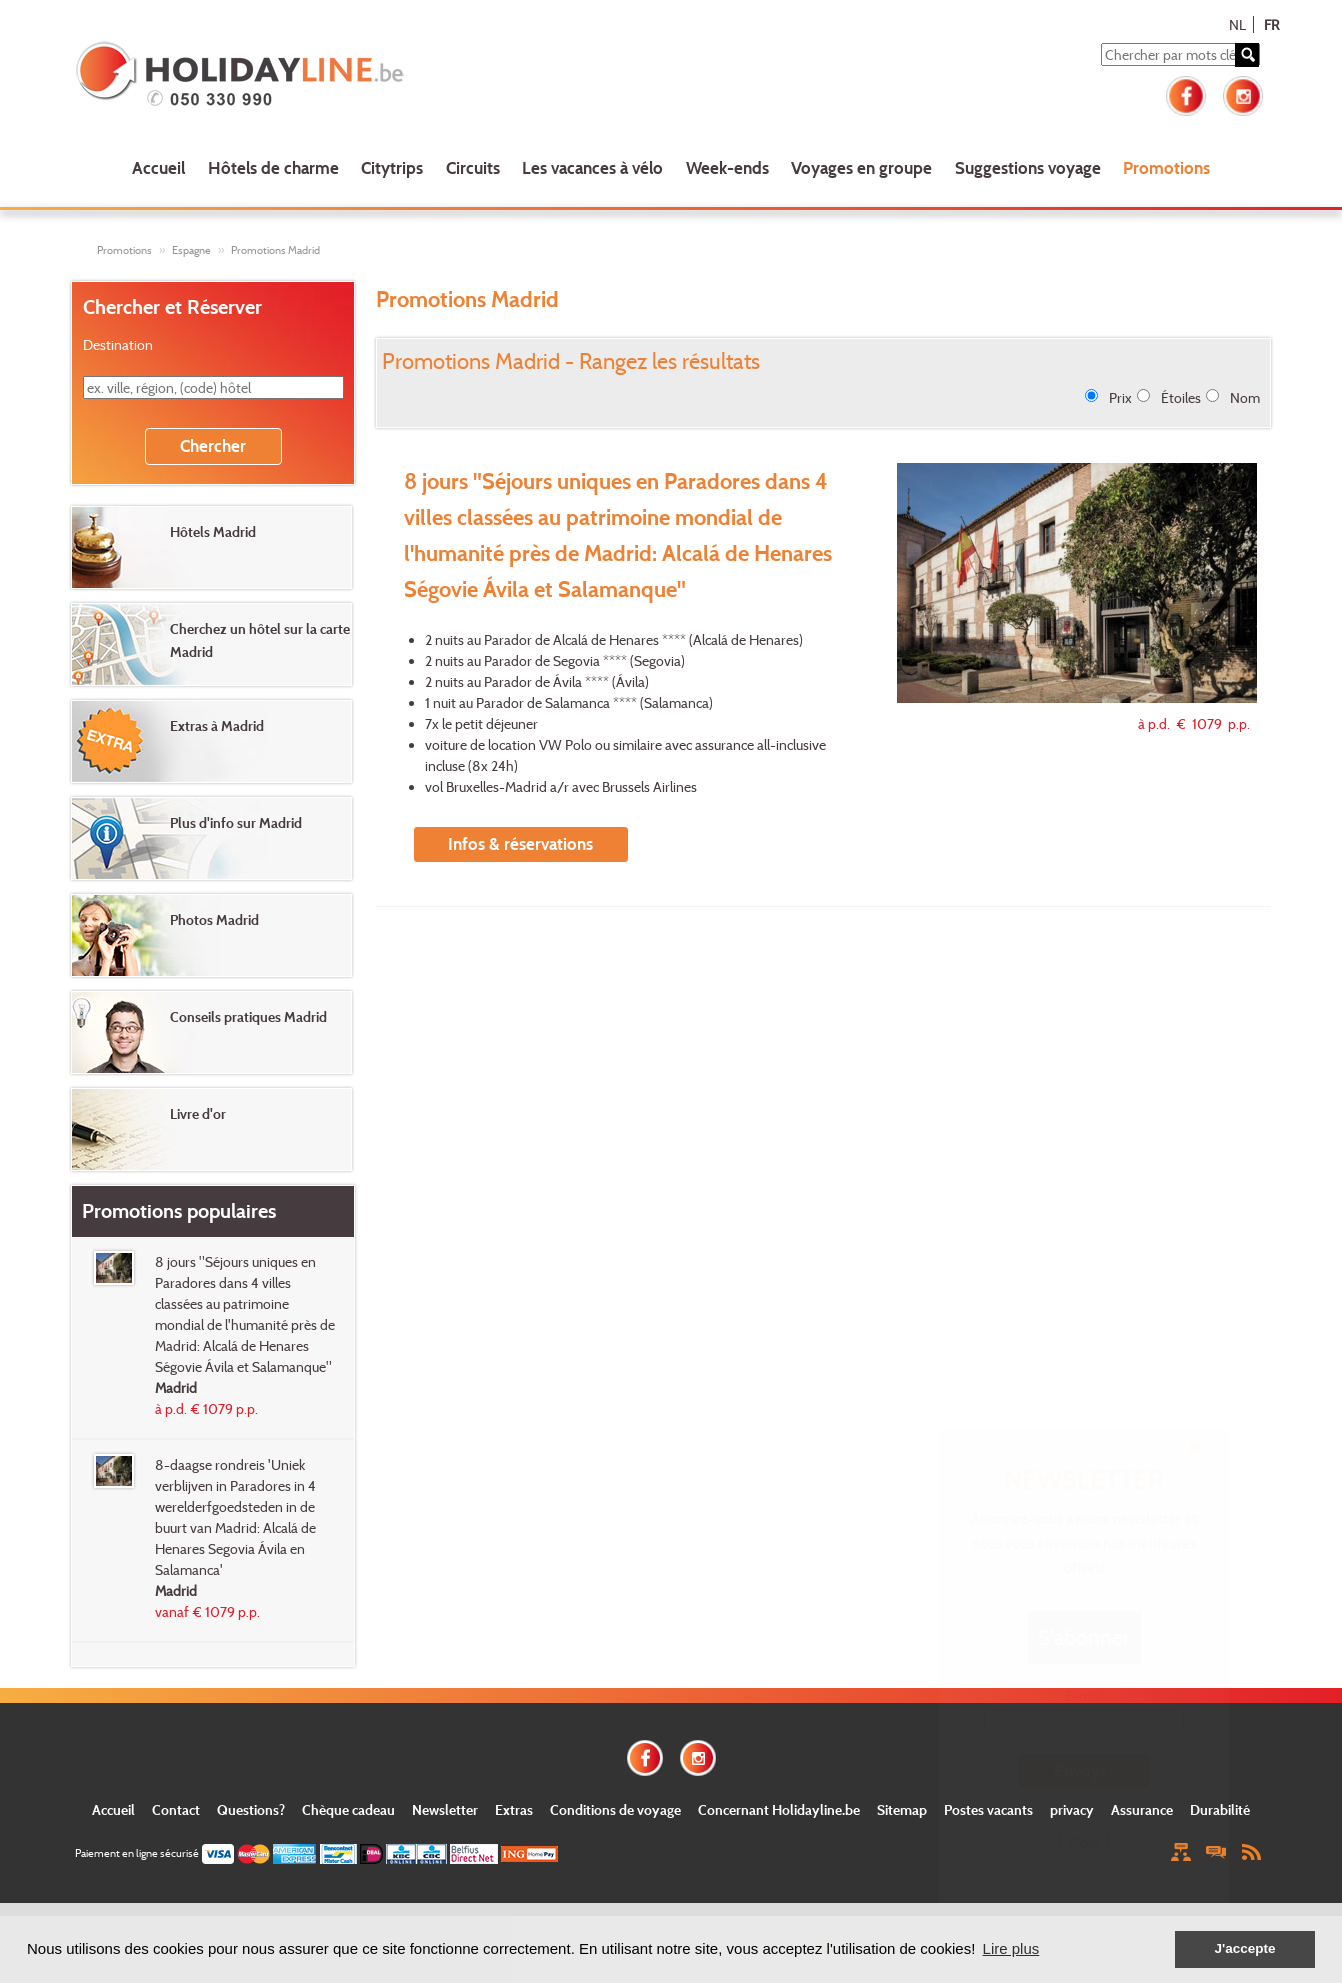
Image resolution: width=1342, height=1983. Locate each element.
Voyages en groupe (861, 167)
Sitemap (902, 1809)
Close (1084, 1841)
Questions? (251, 1809)
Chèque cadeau (348, 1809)
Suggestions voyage (1028, 167)
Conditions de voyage (615, 1809)
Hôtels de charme (273, 167)
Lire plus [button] (1011, 1948)
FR (1271, 24)
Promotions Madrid (275, 250)
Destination (118, 344)
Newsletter (445, 1809)
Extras (514, 1809)
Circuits (473, 167)
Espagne (191, 250)
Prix (1120, 397)
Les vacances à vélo (592, 167)
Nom (1245, 397)
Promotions (1166, 167)
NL (1237, 24)
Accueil (158, 167)
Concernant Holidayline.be (779, 1809)
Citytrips (392, 167)
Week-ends (727, 167)
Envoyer (1084, 1770)
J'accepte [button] (1244, 1948)
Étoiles (1181, 397)
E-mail (1084, 1695)
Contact (176, 1809)
